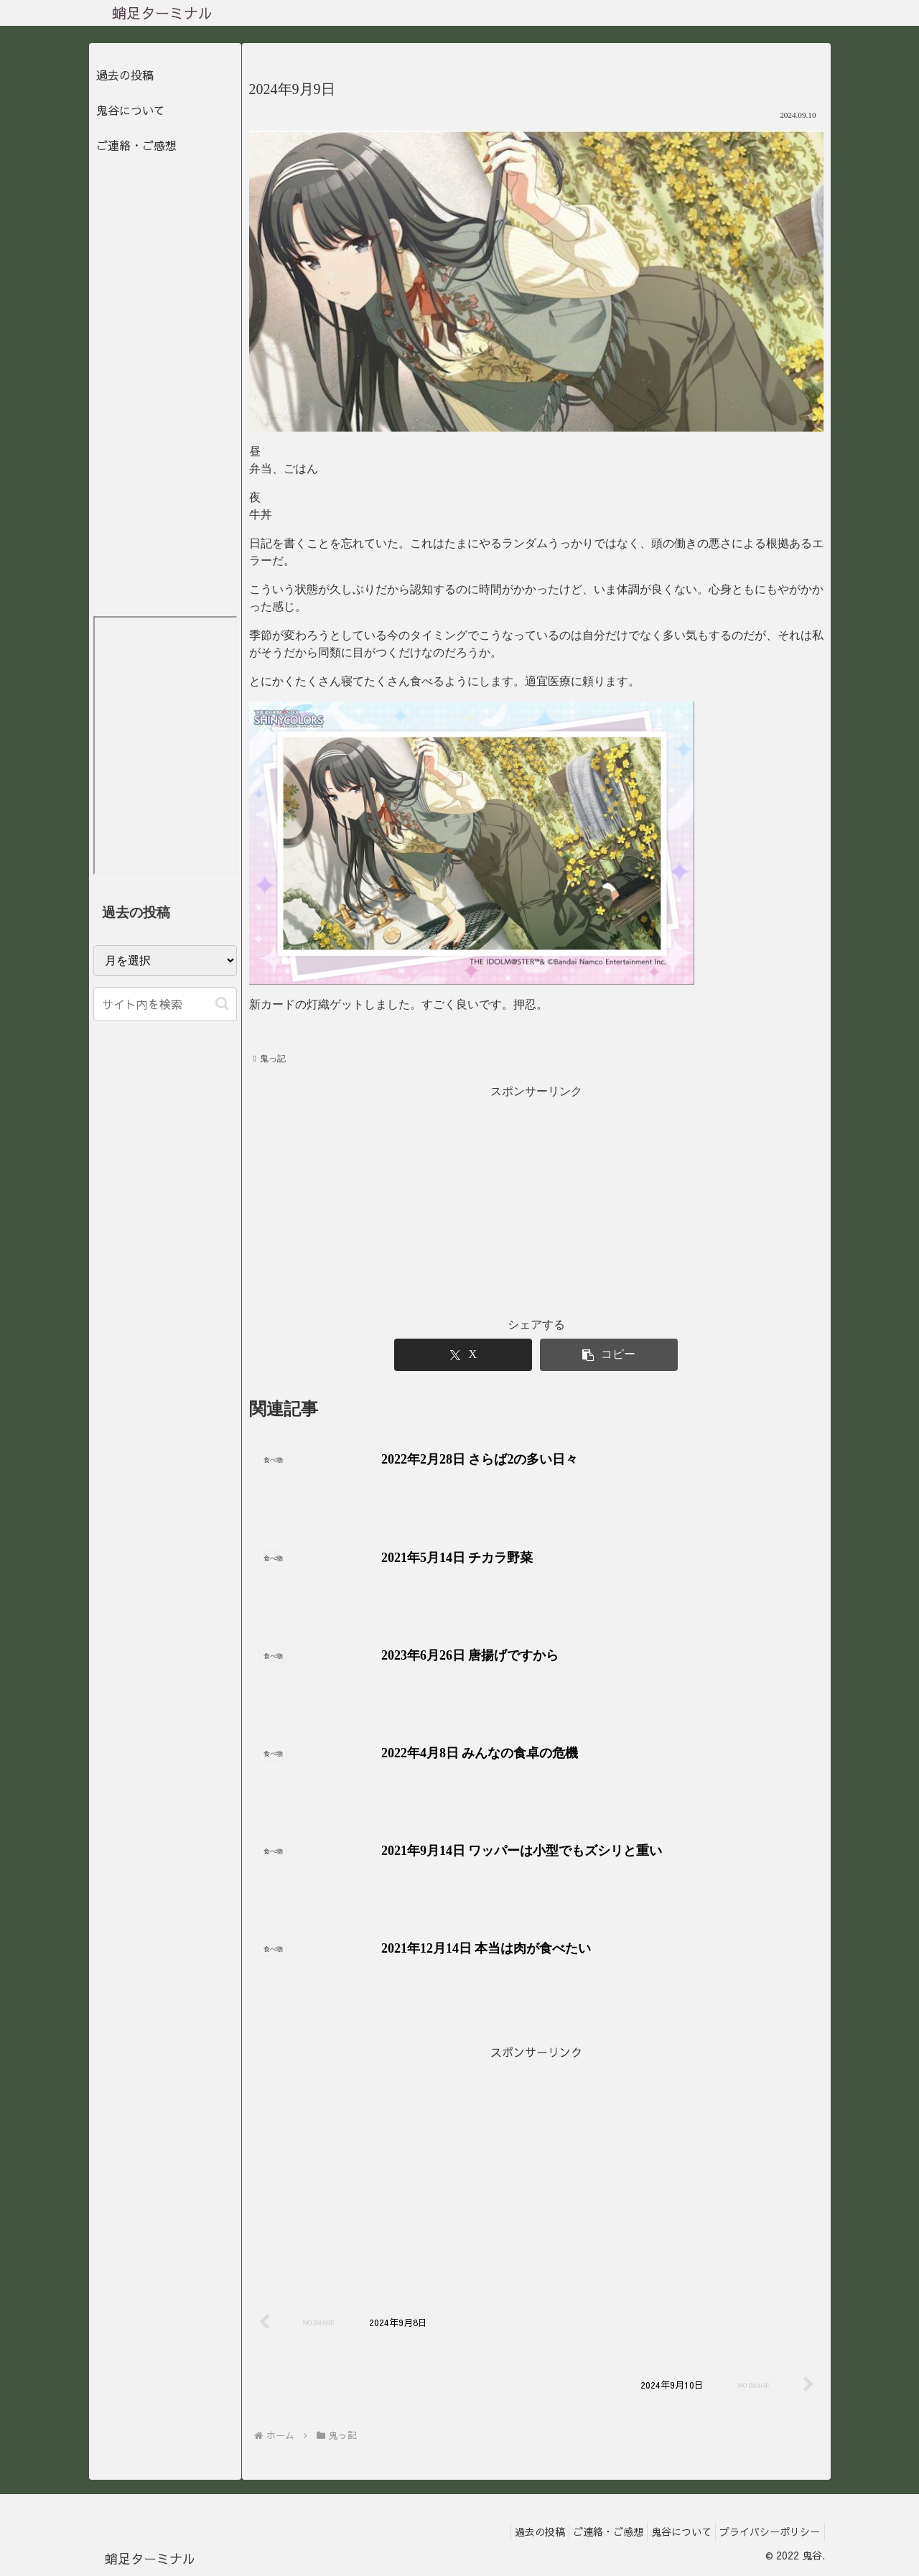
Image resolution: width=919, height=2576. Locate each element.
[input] (165, 1004)
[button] (222, 1003)
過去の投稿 (125, 75)
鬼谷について (130, 110)
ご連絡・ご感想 (136, 145)
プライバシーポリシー (767, 2531)
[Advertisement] (536, 2162)
